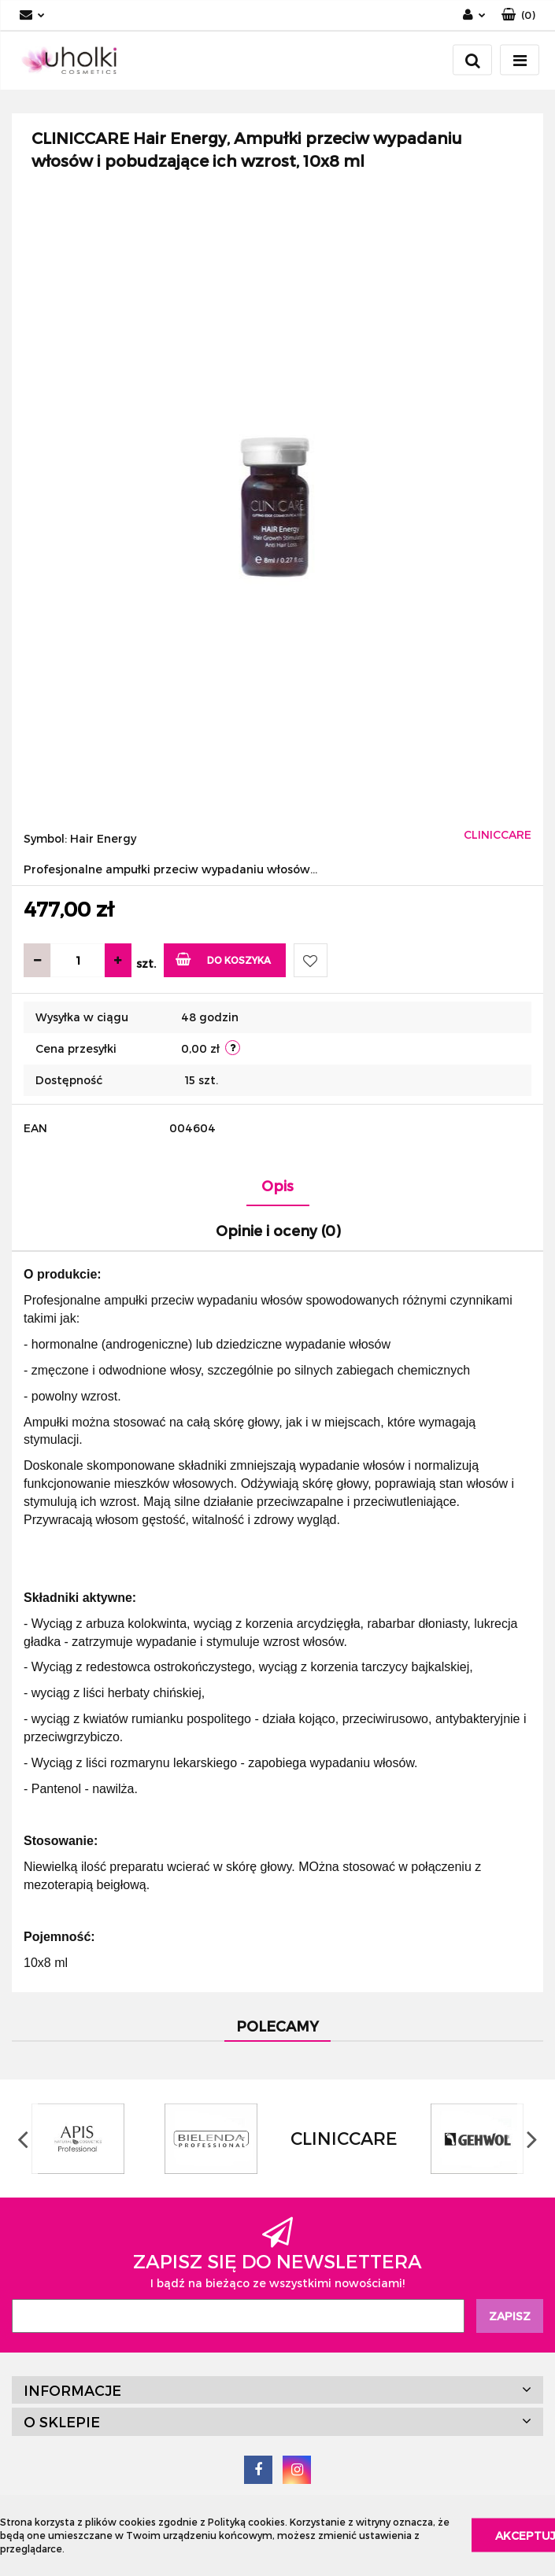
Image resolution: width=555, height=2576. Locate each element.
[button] (518, 15)
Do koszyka (223, 958)
